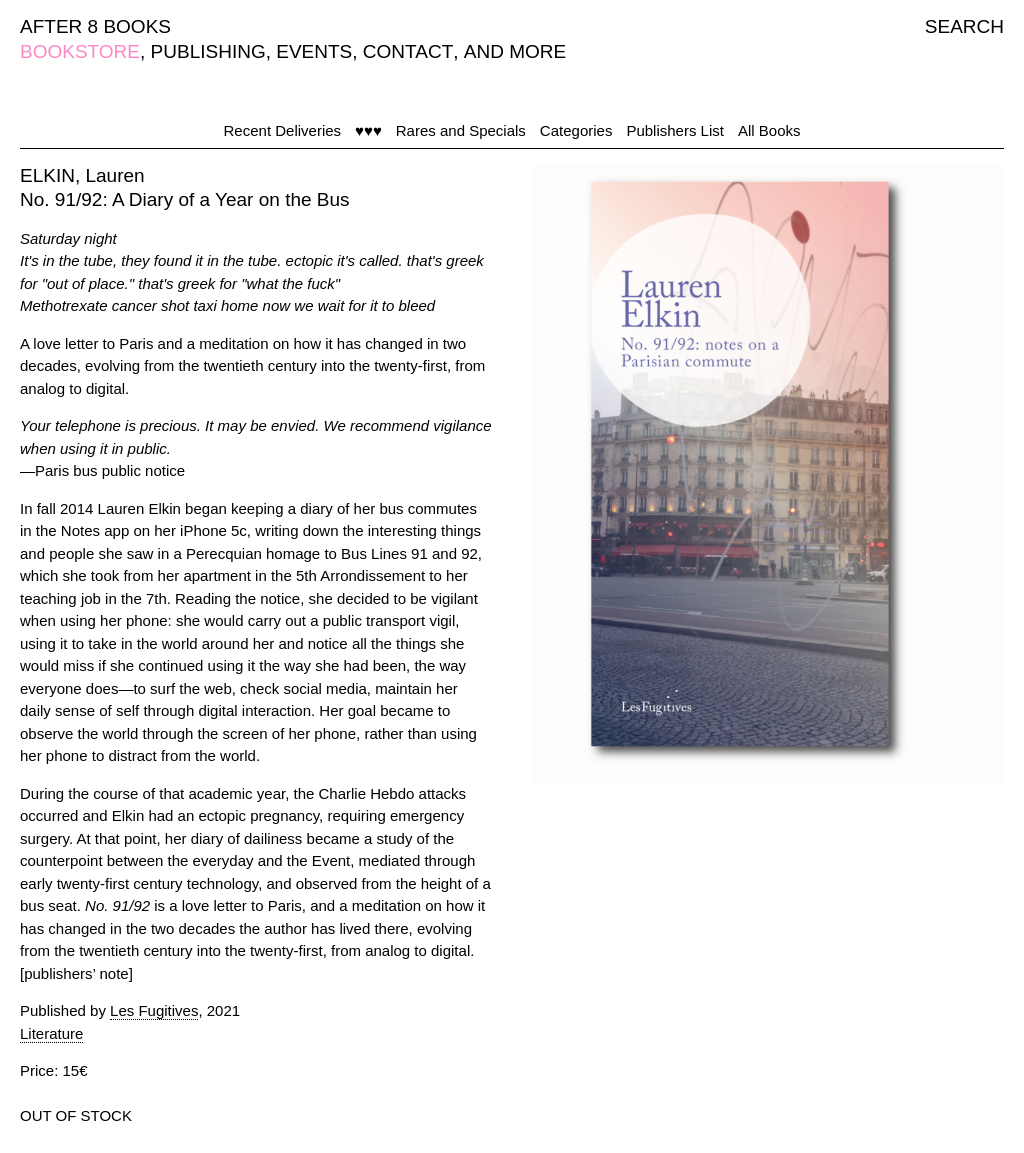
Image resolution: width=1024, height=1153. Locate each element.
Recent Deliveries (283, 130)
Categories (576, 130)
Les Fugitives (154, 1010)
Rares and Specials (461, 130)
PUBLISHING (208, 51)
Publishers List (675, 130)
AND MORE (515, 51)
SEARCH (964, 26)
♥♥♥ (368, 130)
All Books (769, 130)
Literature (51, 1033)
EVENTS (314, 51)
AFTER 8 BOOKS (95, 26)
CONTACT (408, 51)
